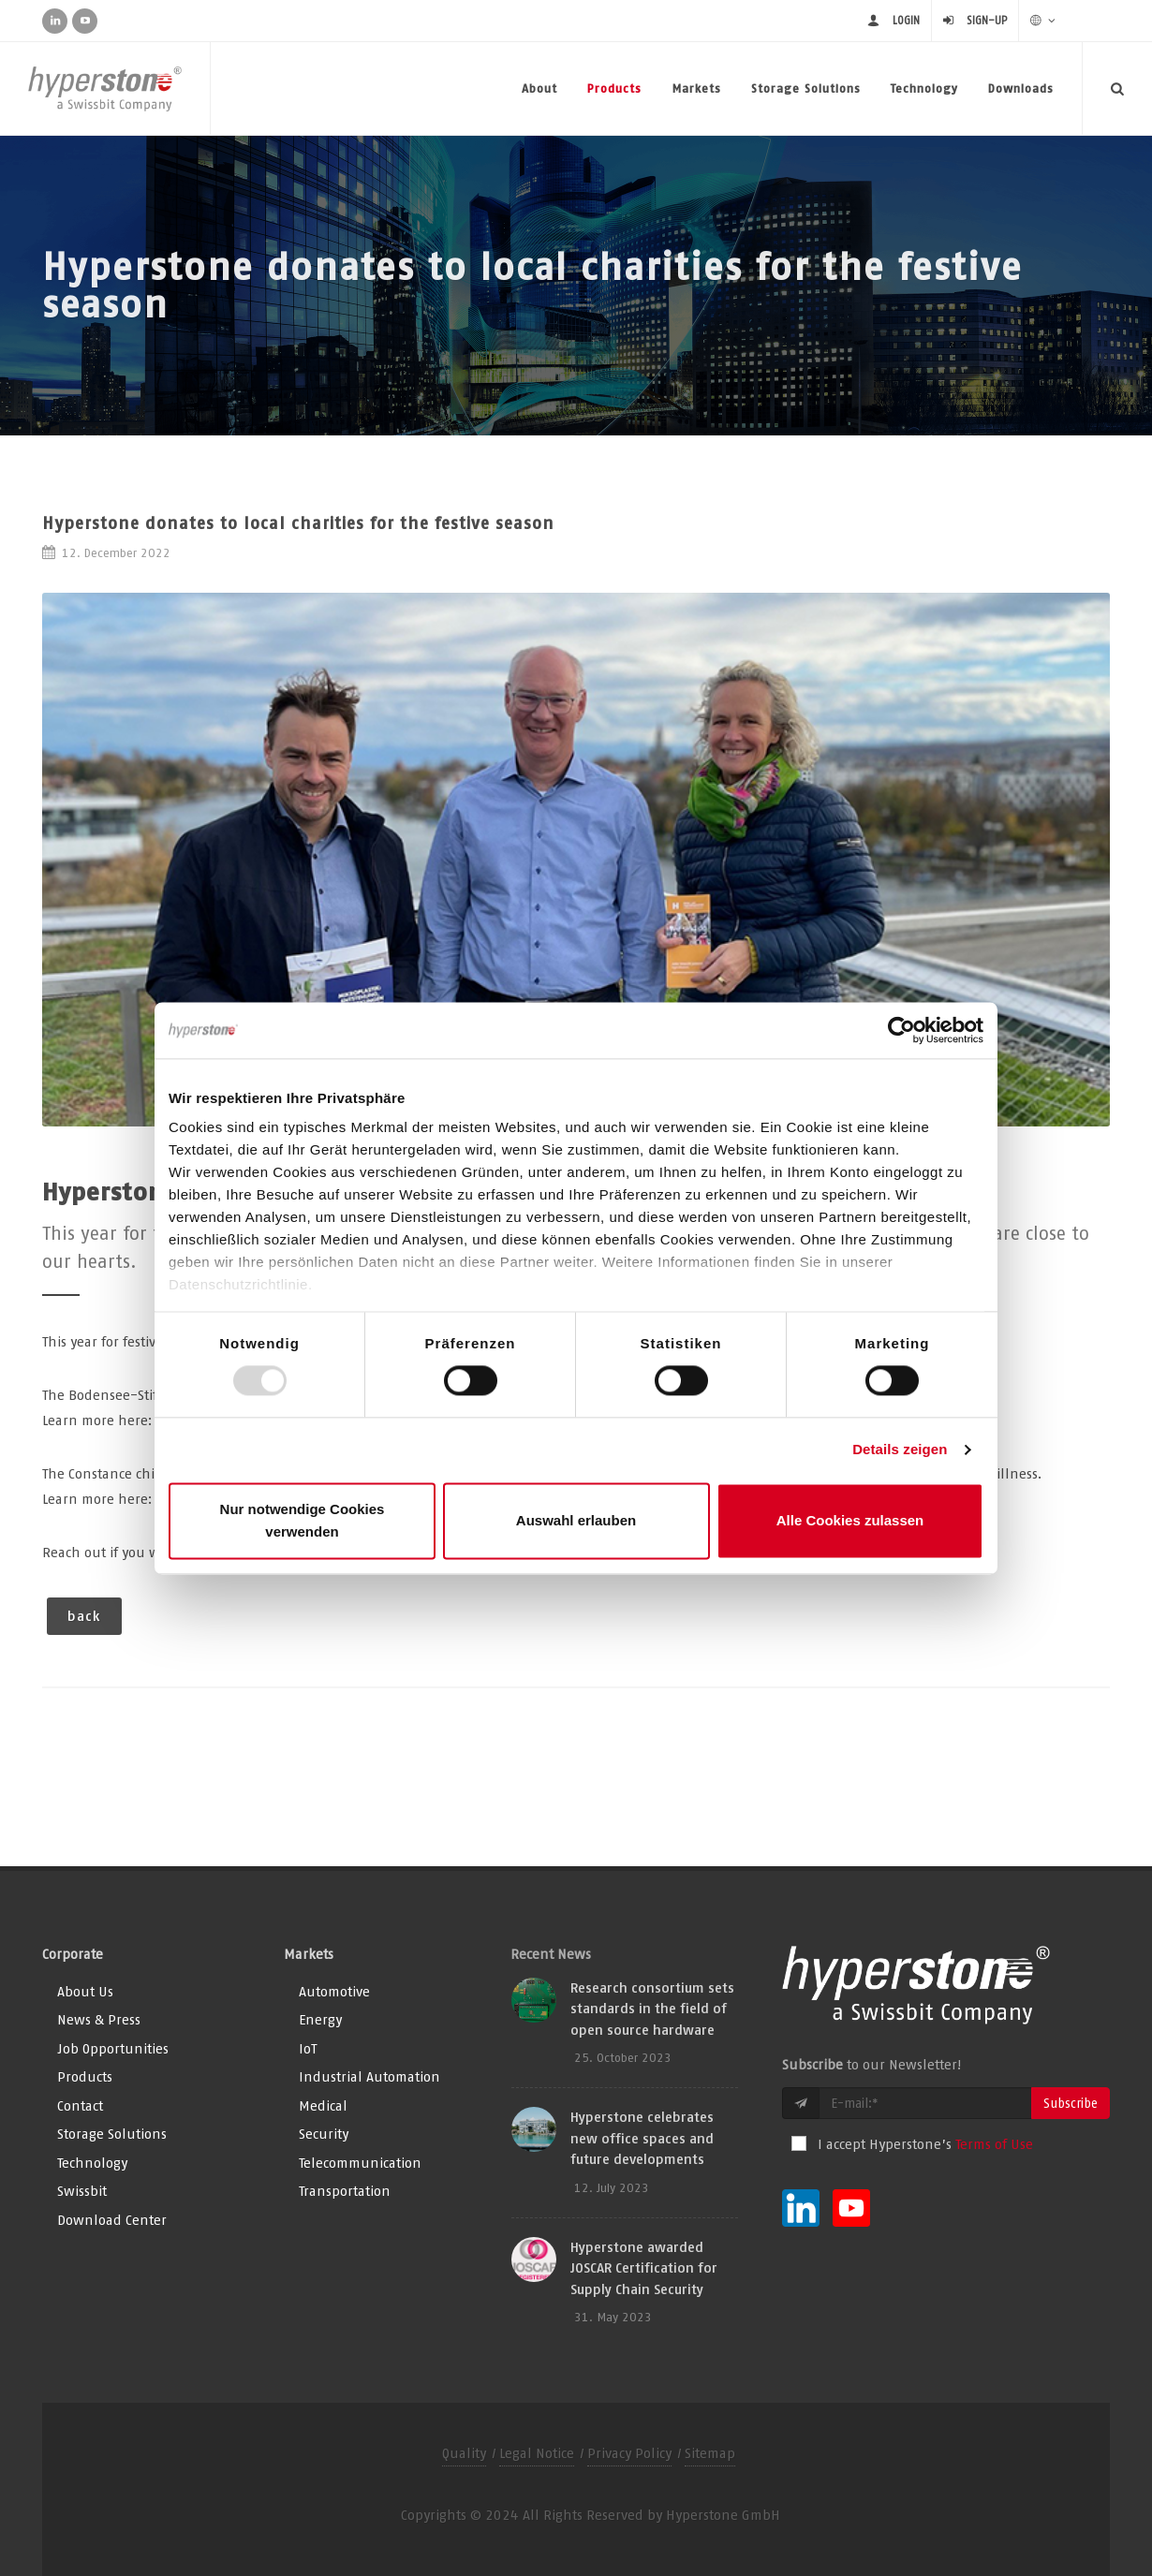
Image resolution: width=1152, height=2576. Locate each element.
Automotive (334, 1991)
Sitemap (710, 2453)
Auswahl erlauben (576, 1520)
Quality (464, 2453)
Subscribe (1070, 2103)
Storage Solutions (806, 88)
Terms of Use (994, 2144)
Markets (696, 88)
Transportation (345, 2191)
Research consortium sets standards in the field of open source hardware (652, 2009)
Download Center (112, 2220)
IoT (308, 2048)
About (539, 88)
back (84, 1616)
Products (614, 88)
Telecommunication (360, 2163)
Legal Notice (536, 2453)
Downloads (1021, 88)
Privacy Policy (629, 2453)
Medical (323, 2105)
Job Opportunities (113, 2048)
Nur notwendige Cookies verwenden (302, 1520)
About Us (85, 1991)
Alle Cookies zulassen (850, 1520)
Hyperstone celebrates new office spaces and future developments (642, 2138)
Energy (320, 2019)
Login (906, 20)
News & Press (98, 2019)
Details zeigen (899, 1450)
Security (323, 2134)
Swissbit (82, 2191)
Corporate (72, 1954)
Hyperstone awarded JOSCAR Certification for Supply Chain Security (643, 2268)
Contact (80, 2105)
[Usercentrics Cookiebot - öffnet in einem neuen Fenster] (901, 1030)
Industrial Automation (369, 2076)
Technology (924, 88)
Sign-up (987, 20)
